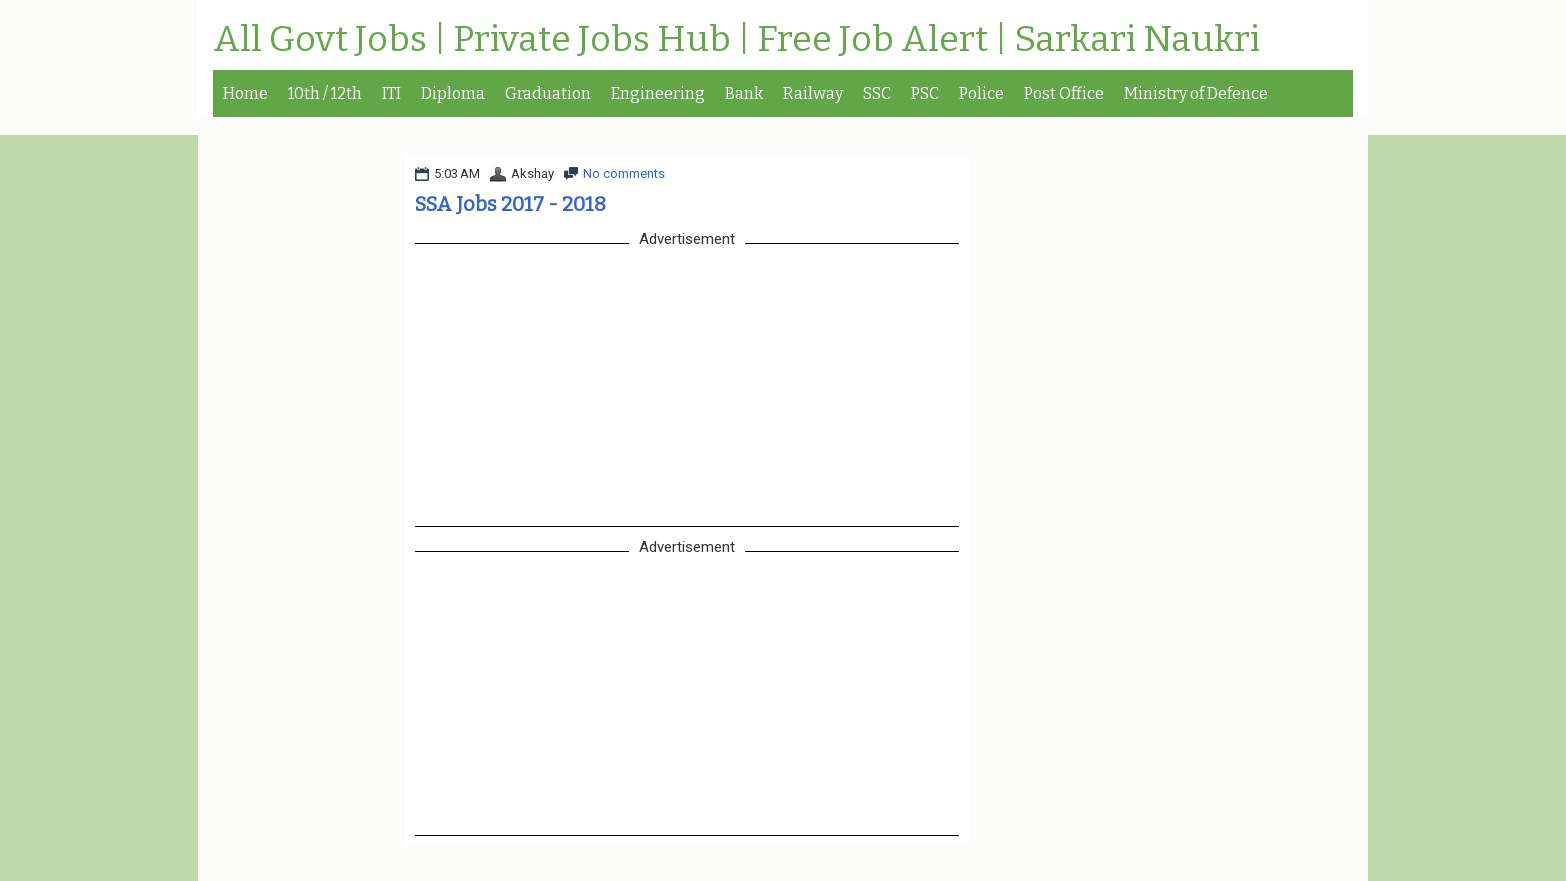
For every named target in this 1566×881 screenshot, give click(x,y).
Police (981, 93)
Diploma (453, 93)
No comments (624, 173)
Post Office (1064, 93)
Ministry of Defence (1196, 93)
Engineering (658, 93)
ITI (391, 93)
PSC (925, 93)
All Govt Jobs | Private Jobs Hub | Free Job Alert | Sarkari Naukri (736, 40)
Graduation (548, 93)
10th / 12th (325, 93)
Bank (744, 93)
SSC (877, 93)
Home (245, 93)
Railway (813, 93)
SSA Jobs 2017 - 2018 (510, 204)
